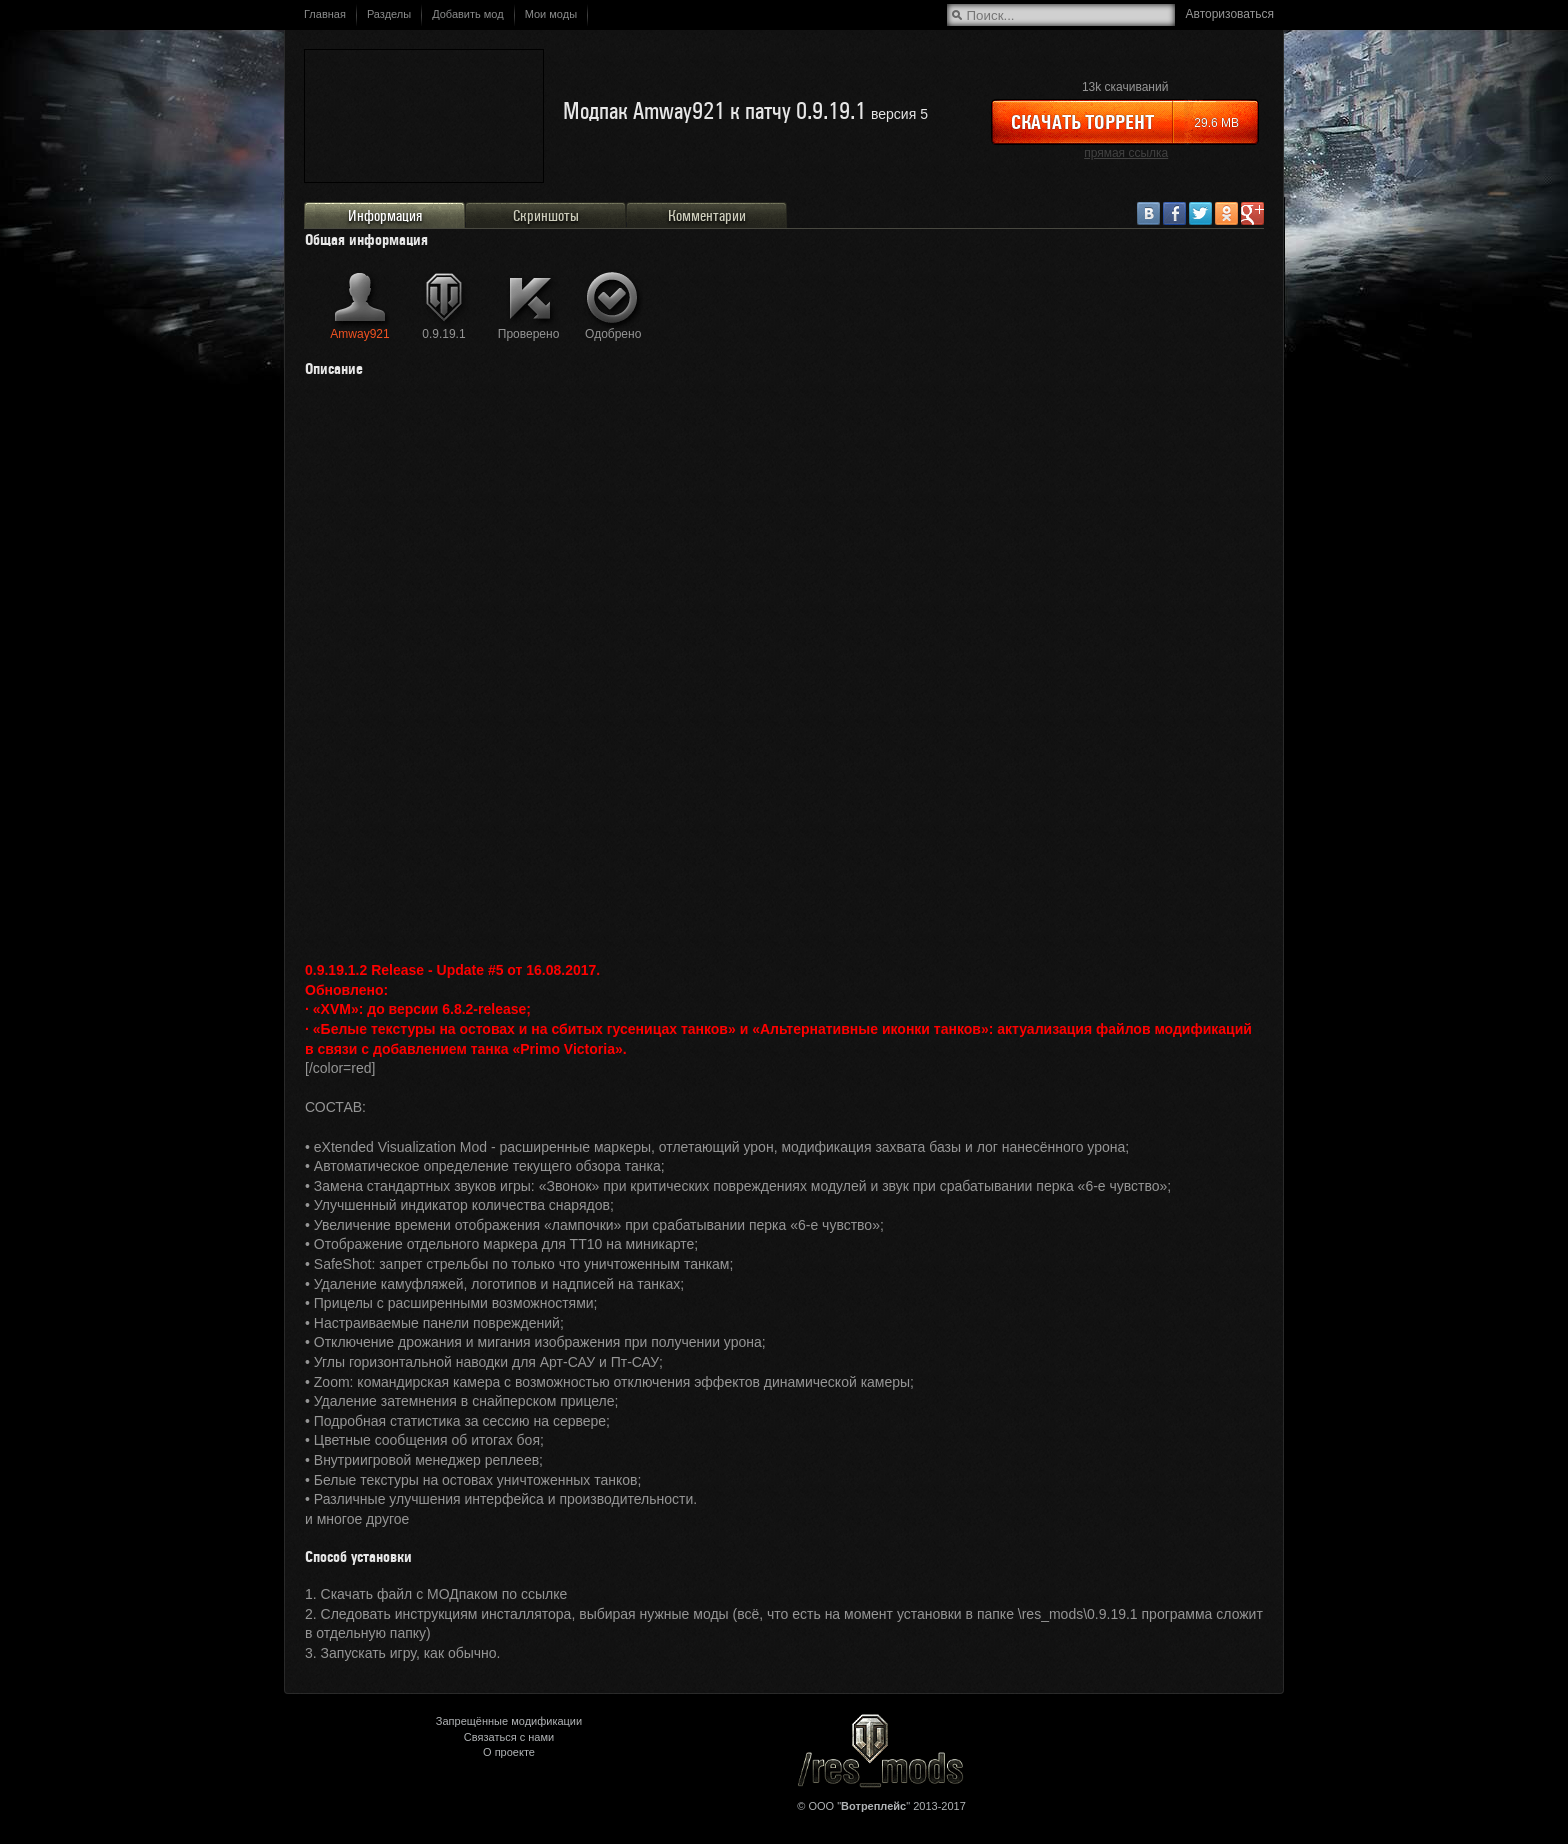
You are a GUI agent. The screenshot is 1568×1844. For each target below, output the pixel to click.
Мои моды (551, 14)
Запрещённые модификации (509, 1721)
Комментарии (707, 216)
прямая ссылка (1126, 153)
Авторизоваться (1230, 14)
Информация (385, 216)
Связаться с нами (509, 1737)
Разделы (389, 14)
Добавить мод (468, 14)
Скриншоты (546, 216)
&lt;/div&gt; (784, 666)
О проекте (509, 1752)
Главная (325, 14)
